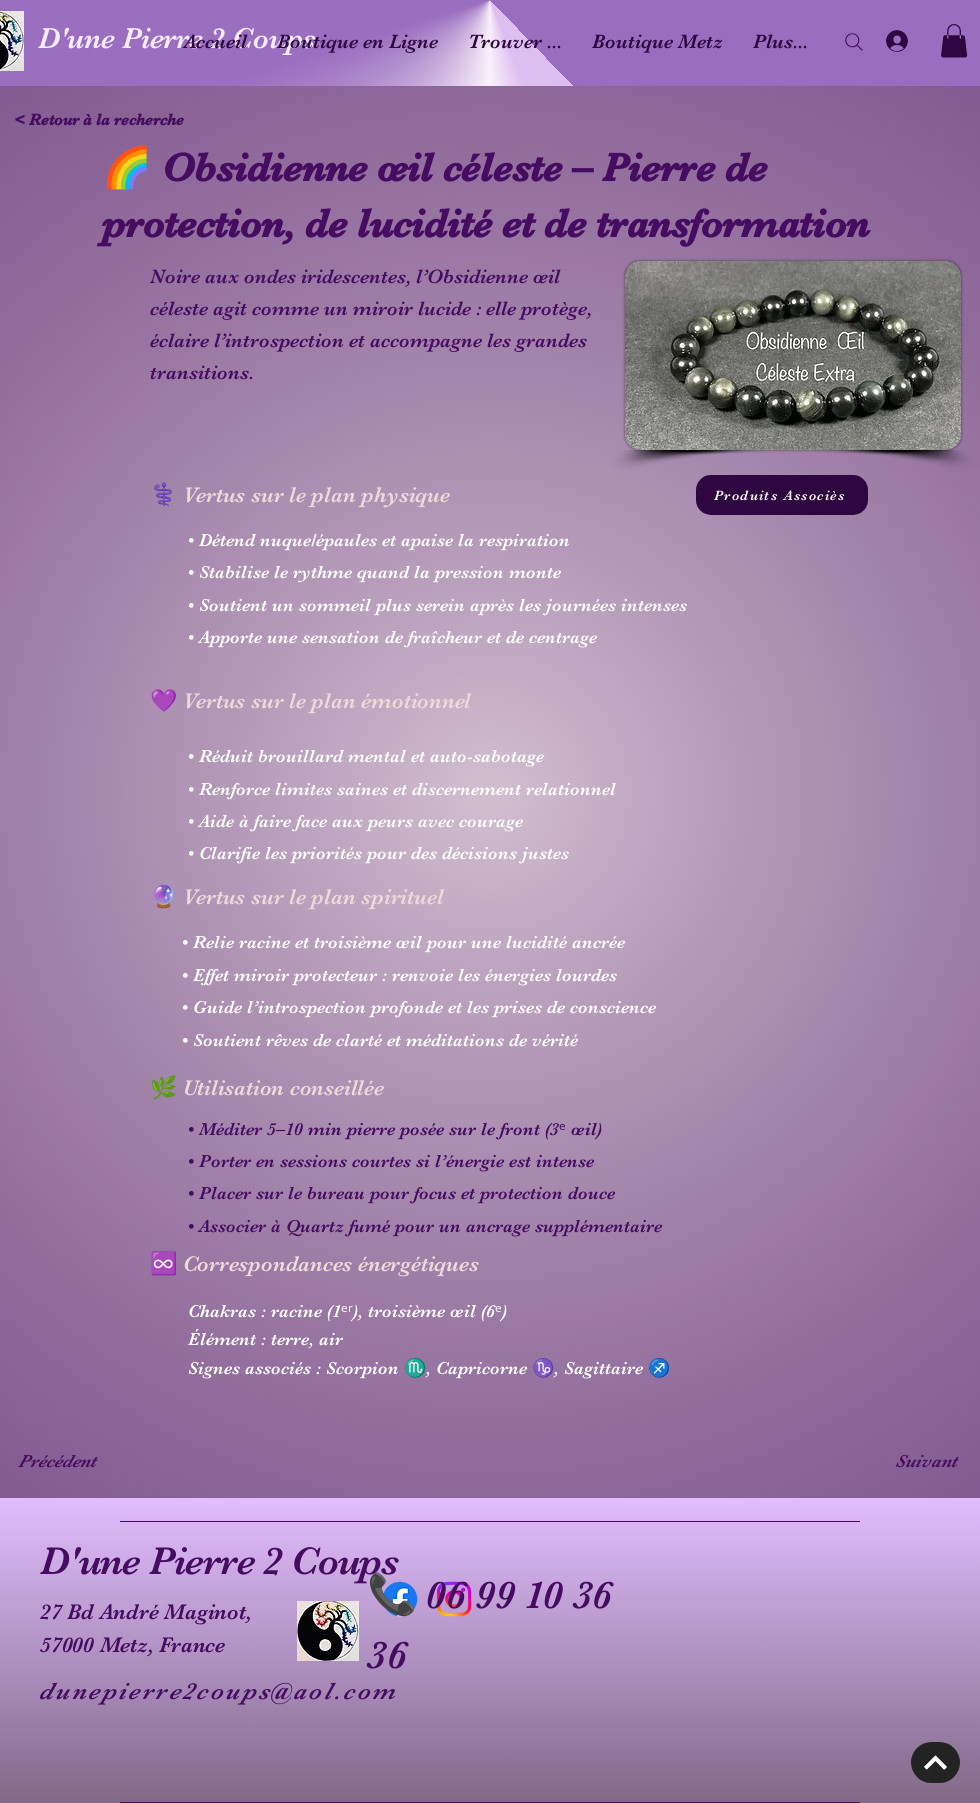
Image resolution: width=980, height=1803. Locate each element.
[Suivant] (907, 1461)
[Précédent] (84, 1461)
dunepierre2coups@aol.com (218, 1691)
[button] (954, 40)
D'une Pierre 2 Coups (219, 1561)
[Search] (854, 42)
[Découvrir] (935, 1762)
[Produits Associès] (782, 495)
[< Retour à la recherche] (105, 120)
